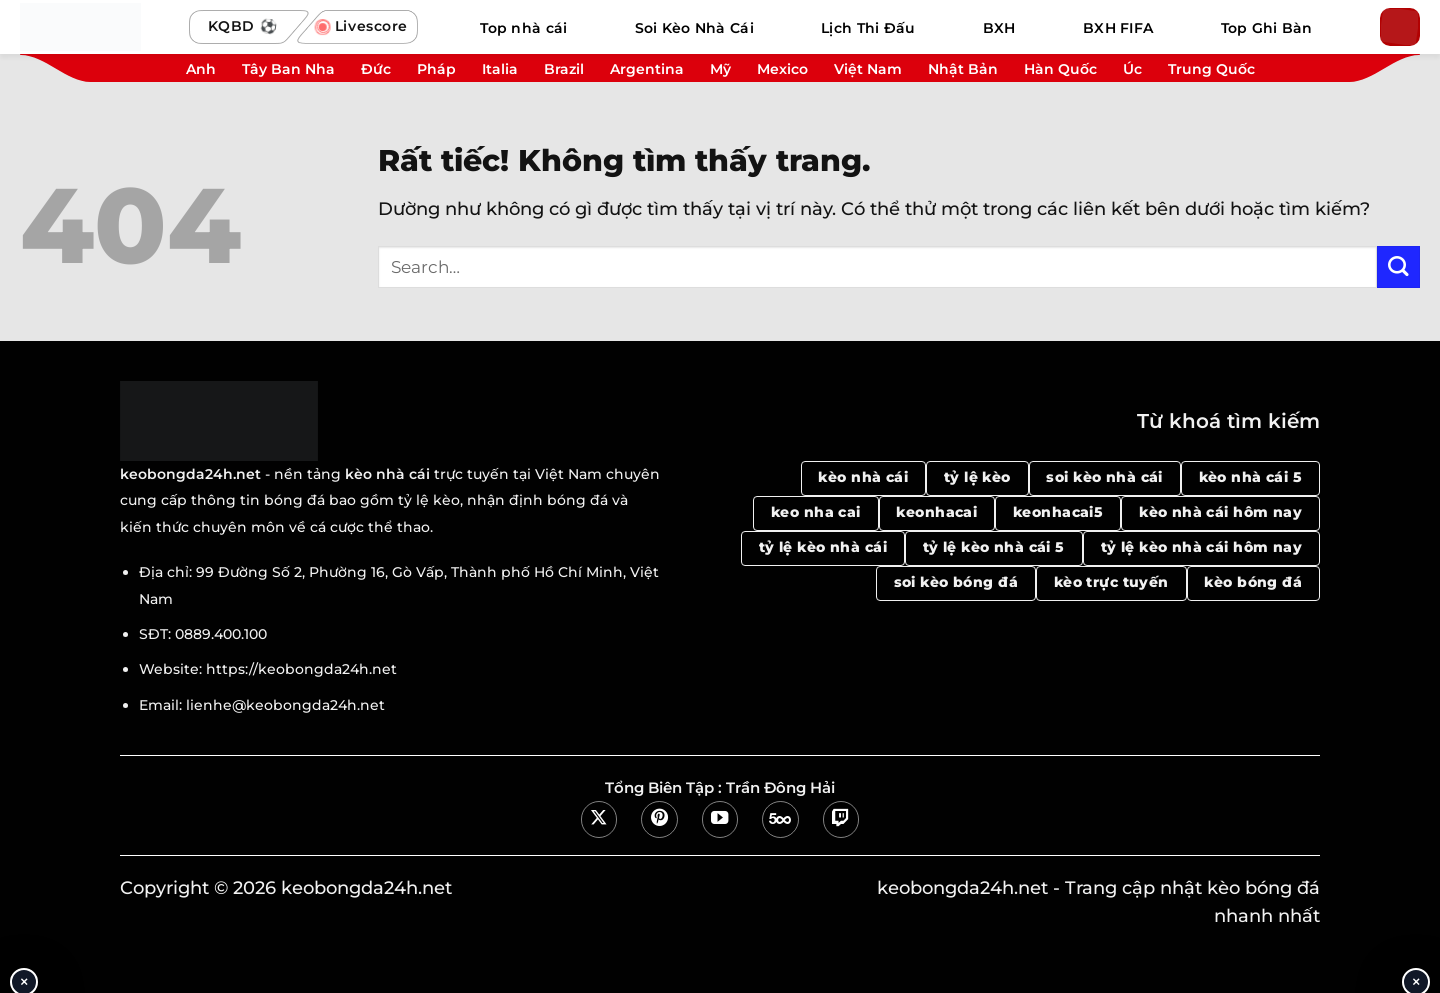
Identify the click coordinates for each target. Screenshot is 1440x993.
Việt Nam (868, 69)
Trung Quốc (1211, 69)
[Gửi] (1398, 267)
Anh (201, 69)
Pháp (436, 69)
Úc (1132, 69)
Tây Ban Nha (288, 69)
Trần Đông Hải (780, 788)
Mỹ (720, 69)
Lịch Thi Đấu (868, 28)
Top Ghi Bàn (1267, 28)
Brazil (564, 69)
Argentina (647, 69)
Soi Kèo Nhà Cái (694, 28)
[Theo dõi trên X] (599, 819)
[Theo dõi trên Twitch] (841, 819)
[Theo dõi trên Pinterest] (659, 819)
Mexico (782, 69)
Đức (376, 69)
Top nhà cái (523, 28)
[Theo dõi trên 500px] (780, 819)
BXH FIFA (1118, 28)
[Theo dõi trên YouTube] (720, 819)
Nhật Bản (963, 69)
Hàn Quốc (1060, 69)
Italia (500, 69)
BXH (999, 28)
